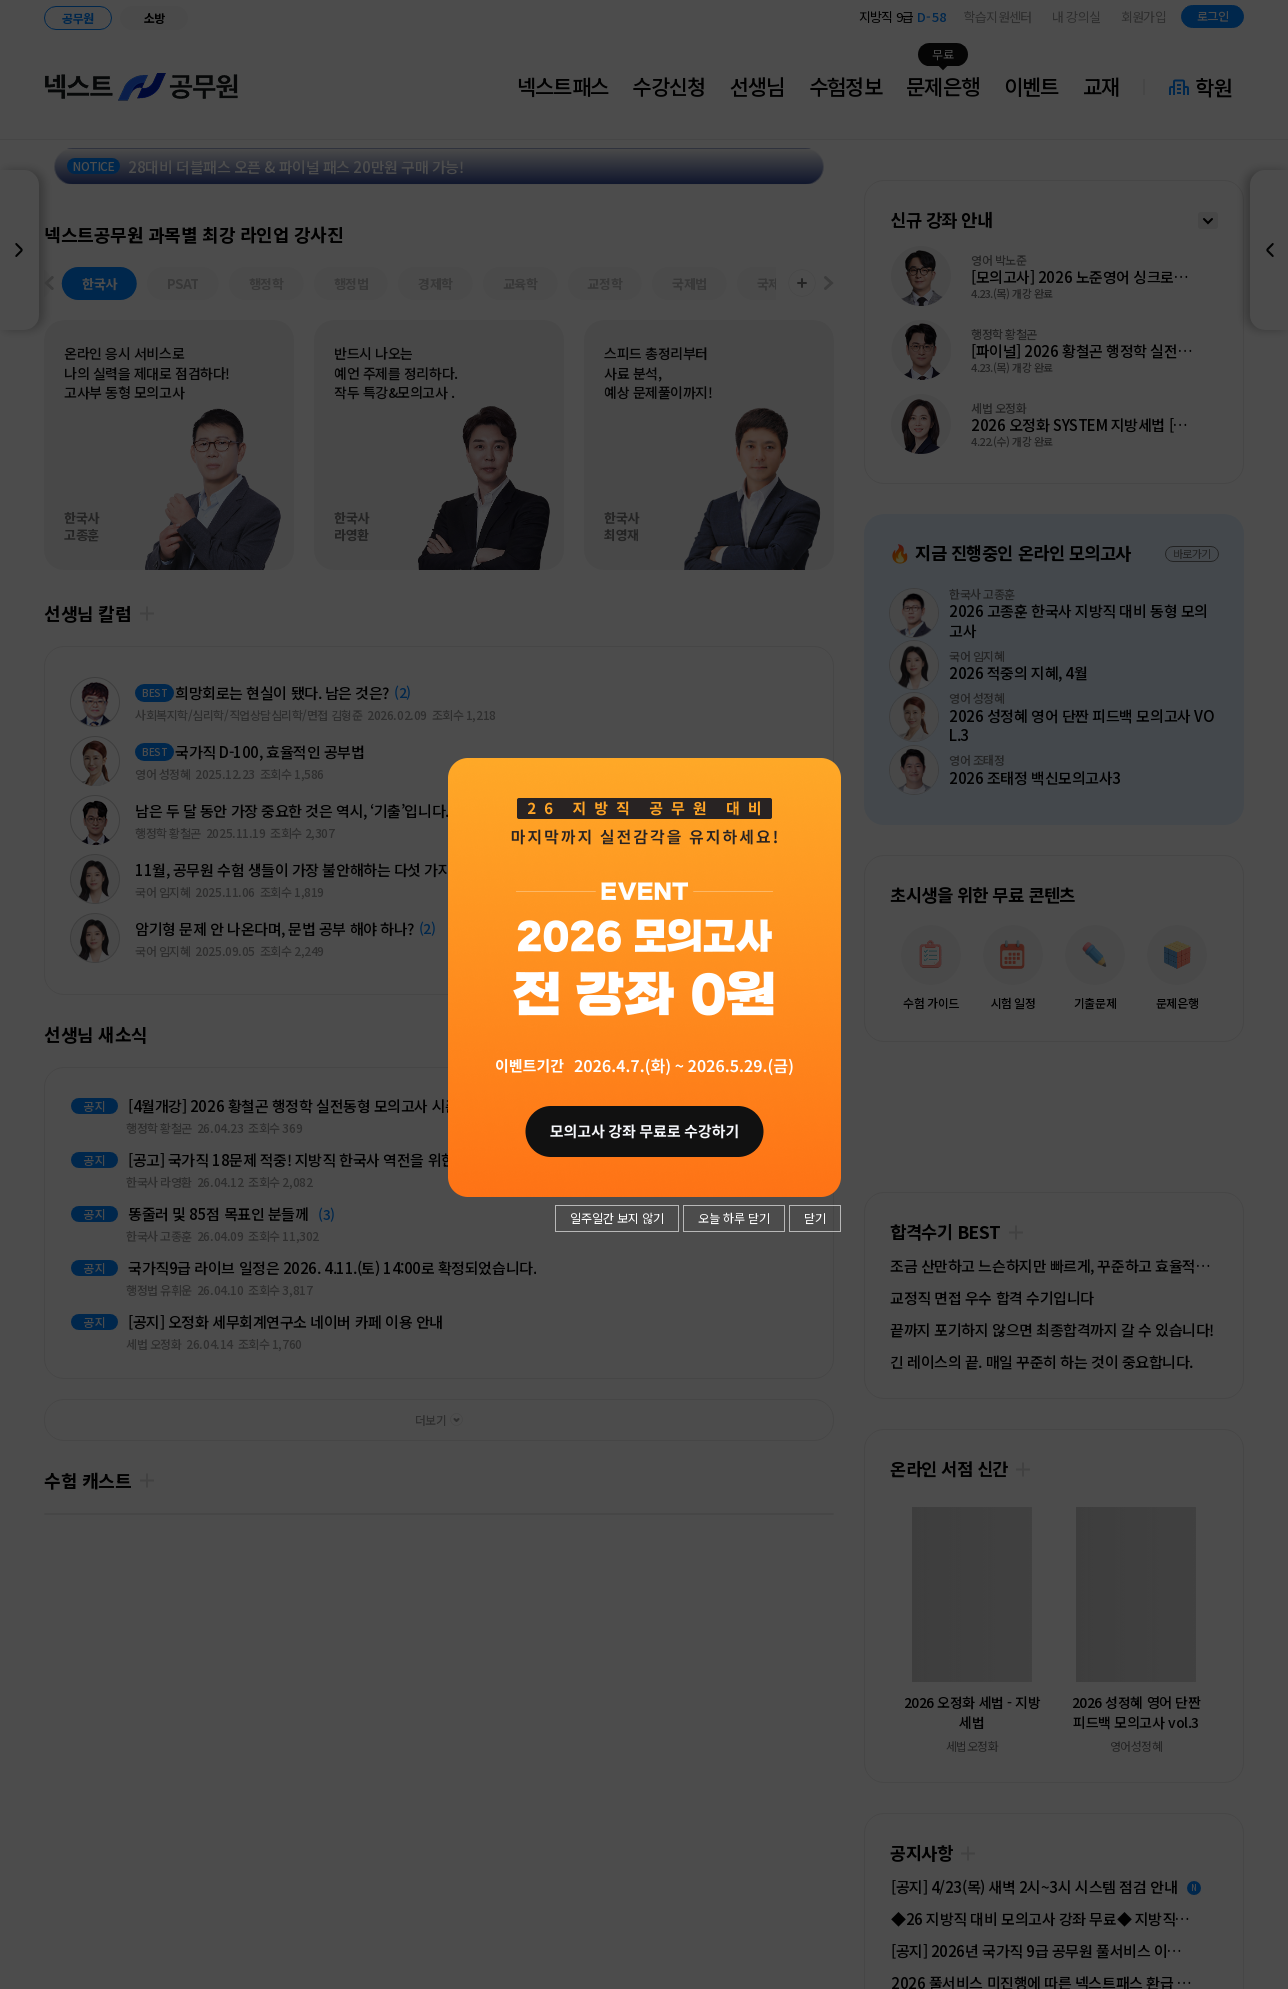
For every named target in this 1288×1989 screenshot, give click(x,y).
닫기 (815, 1217)
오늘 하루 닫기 (734, 1217)
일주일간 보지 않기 (617, 1217)
